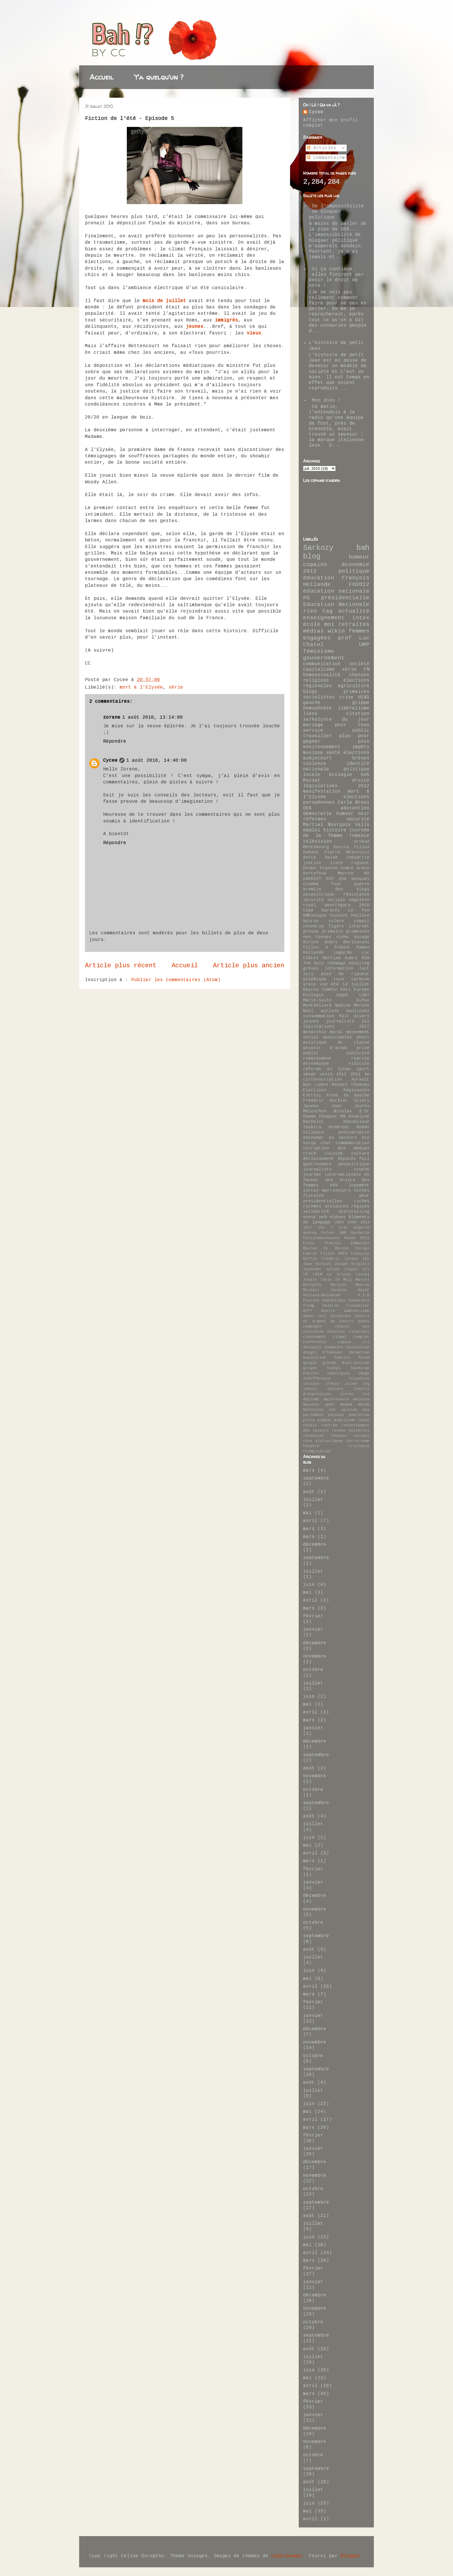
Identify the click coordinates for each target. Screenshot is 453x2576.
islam (351, 1384)
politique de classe (336, 1042)
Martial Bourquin (327, 824)
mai (307, 1513)
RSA (366, 958)
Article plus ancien (248, 965)
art (322, 1316)
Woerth (328, 1311)
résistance (357, 894)
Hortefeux (314, 873)
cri (366, 1342)
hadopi (334, 1368)
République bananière (346, 1300)
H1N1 (364, 697)
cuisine (334, 1153)
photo (363, 1037)
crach (309, 1153)
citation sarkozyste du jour (336, 716)
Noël (308, 1011)
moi (329, 624)
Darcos (341, 847)
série (176, 687)
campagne (312, 1326)
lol (366, 1021)
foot (336, 884)
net (332, 1410)
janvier (313, 1629)
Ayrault (360, 1079)
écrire (311, 942)
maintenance (336, 1399)
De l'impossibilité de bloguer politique (336, 212)
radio (364, 1420)
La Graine (339, 1274)
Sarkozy (318, 548)
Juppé (341, 995)
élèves (338, 1217)
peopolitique (318, 894)
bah (363, 548)
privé (363, 1048)
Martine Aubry (340, 958)
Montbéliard (317, 1005)
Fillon (362, 847)
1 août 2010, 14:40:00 (156, 760)
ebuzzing (359, 963)
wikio (336, 631)
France (342, 947)
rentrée (329, 1425)
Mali (347, 1279)
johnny (310, 1389)
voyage (362, 937)
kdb (334, 1185)
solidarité (316, 1211)
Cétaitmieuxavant (321, 1238)
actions (330, 1011)
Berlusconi (357, 942)
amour (309, 1316)
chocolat (336, 1331)
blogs (310, 691)
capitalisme (319, 669)
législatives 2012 (336, 786)
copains (315, 564)
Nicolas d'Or (352, 1111)
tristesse (359, 1446)
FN (367, 669)
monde (364, 1404)
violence (314, 763)
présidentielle (345, 598)
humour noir (353, 813)
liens (310, 713)
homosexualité (322, 675)
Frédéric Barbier (325, 1100)
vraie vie (315, 984)
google (310, 1363)
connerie (313, 926)
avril (310, 1520)
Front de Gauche (348, 1095)
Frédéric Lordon (339, 1259)
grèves (311, 968)
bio (366, 1137)
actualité (354, 611)
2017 (307, 1227)
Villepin (313, 1132)
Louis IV (330, 1279)
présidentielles (322, 1201)
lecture (335, 1389)
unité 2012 (333, 1074)
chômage (336, 963)
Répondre (114, 741)
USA (342, 878)
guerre (362, 884)
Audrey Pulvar (319, 1233)
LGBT (364, 995)
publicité (358, 1053)
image (364, 1373)
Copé (308, 910)
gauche (311, 702)
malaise (361, 1399)
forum (364, 1358)
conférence (314, 1342)
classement (314, 1337)
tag (327, 611)
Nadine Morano (352, 1005)
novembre (314, 1656)
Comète (329, 989)
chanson (359, 675)
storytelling (354, 1211)
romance (359, 835)
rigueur (360, 863)
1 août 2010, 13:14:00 (152, 717)
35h (321, 1227)
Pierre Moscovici (347, 852)
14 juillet (356, 984)
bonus (364, 1321)
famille (342, 1358)
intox (361, 618)
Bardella (360, 1233)
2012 (310, 571)
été (335, 984)
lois (308, 974)
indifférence (317, 1378)
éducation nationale (336, 591)
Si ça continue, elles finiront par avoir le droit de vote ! (336, 278)
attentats (341, 1316)
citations (359, 1331)
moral (336, 1032)
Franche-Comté (336, 868)
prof (345, 638)
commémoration (353, 1143)
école (311, 624)
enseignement (324, 618)
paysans (336, 1415)
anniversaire (354, 1132)
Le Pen (359, 910)
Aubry (331, 942)
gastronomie (317, 1164)
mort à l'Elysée (141, 687)
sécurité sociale (324, 900)
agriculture (354, 686)
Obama (309, 1116)
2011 (355, 1074)
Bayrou (311, 989)
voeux (309, 1217)
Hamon (363, 947)
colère (336, 921)
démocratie (317, 813)
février (313, 1616)
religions (316, 680)
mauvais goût (319, 1404)
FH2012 (359, 584)
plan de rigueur (345, 974)
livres (347, 1394)
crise (346, 697)
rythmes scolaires (325, 1206)
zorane (111, 717)
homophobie (317, 708)
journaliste (340, 1021)
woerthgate (338, 905)
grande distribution (346, 1363)
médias (313, 631)
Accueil (102, 77)
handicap (360, 1368)
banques (360, 878)
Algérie (361, 1227)
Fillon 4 (315, 947)
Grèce (363, 868)
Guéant (311, 852)
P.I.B (364, 1295)
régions (360, 1206)
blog (311, 556)
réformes (314, 819)
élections (357, 752)
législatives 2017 (336, 1026)
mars (309, 1470)
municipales (337, 1037)
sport (363, 1069)
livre (336, 863)
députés (347, 1158)
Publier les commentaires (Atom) (176, 980)
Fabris (310, 1253)
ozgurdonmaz (287, 2556)
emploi (311, 830)
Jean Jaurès (350, 1106)
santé (333, 752)
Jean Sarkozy (317, 1264)
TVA (307, 963)
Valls (362, 824)
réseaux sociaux (350, 1436)
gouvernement (324, 658)
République (357, 1121)
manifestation (322, 791)
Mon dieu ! (326, 400)
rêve (307, 1441)
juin (309, 1584)
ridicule (359, 1063)
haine (331, 857)
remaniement (317, 1058)
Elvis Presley (322, 1243)
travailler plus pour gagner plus (336, 738)
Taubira (312, 1127)
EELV (365, 1238)
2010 (364, 905)
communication (322, 664)
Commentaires (327, 157)
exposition (314, 1358)
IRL (366, 1259)
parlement (313, 1415)
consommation (318, 1016)
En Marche (336, 1248)
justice (312, 863)
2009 (352, 1222)
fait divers (354, 1016)
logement (359, 1185)
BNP (343, 1233)
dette (309, 857)
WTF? (307, 1311)
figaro (336, 926)
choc (326, 1143)
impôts (361, 747)
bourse (311, 921)
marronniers (336, 1190)
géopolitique (354, 1164)
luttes (311, 1190)
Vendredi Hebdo (349, 1127)
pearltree (359, 1415)
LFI (366, 1269)
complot (361, 1337)
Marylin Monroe (350, 1285)
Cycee (110, 760)
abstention (355, 808)
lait (364, 968)
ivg (366, 1384)
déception (359, 1352)
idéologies (338, 1373)
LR (305, 1274)
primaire (332, 931)
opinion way (355, 1410)
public (311, 1053)
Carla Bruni (354, 802)
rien (310, 611)
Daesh (350, 1238)
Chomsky (360, 1084)
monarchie (314, 1032)
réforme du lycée (327, 1069)
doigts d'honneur (323, 1352)
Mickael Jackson (325, 1290)
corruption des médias (336, 1148)
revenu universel (351, 1430)
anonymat (313, 1137)
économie (356, 564)
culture (360, 1153)
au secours (343, 1137)
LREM (317, 1274)
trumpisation (317, 1451)
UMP (364, 644)
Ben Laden (315, 1084)
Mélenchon (314, 1111)
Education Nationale (336, 604)
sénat (309, 1074)
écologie (340, 774)
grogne (310, 1368)
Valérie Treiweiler (346, 1305)
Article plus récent (120, 965)
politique (354, 571)
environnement (322, 747)
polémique (314, 979)
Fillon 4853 (334, 1253)
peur (364, 1195)
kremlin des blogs (336, 889)
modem (346, 1404)
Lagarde (343, 952)
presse (311, 931)
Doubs (309, 868)
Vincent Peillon (350, 915)
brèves (361, 758)
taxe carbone (352, 979)
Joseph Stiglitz (352, 1264)
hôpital (311, 1373)
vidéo (342, 937)
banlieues (358, 1011)
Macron (345, 873)
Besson (339, 1084)
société (359, 664)
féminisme (318, 651)
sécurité (358, 819)
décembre (314, 1544)
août (309, 1492)
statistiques (329, 1441)
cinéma (311, 884)
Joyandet (312, 1269)
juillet (313, 1499)
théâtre (311, 1446)
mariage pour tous (336, 725)
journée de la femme (336, 833)
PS (306, 598)
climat (340, 1337)
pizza (309, 1420)
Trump (309, 1305)
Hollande (313, 952)
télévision (317, 841)
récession (313, 1436)
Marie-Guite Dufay (336, 1000)
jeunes (311, 1021)
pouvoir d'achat (325, 1048)
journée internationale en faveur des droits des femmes (336, 1180)
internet (359, 926)
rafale (310, 1425)
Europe (363, 1248)
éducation (318, 578)
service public (336, 730)
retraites (354, 624)
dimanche (334, 1347)
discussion (358, 1347)
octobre (313, 1669)
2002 (339, 1222)
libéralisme (354, 708)
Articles (321, 148)
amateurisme (357, 1311)
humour (359, 557)
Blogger (351, 2556)
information (339, 968)
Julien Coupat (342, 1269)
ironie (332, 1384)
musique (313, 752)
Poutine (311, 1300)
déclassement (318, 1158)
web (323, 1217)
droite (361, 780)
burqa (309, 1143)
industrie (358, 857)
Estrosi (312, 1095)
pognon (324, 1420)
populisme (344, 1420)
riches (362, 1201)
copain (344, 1342)
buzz (319, 963)
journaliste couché (336, 1169)
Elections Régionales (336, 1090)
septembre (316, 1478)
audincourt (317, 758)
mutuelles (313, 1410)
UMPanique (314, 915)
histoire (334, 830)
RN (343, 1116)
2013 (365, 1222)
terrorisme (358, 1441)
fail (364, 1158)
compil (362, 921)
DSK (307, 808)
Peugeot (328, 1116)
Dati (345, 989)
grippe (361, 702)
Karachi (331, 910)
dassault (312, 1347)
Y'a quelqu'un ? (158, 77)
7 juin (339, 1227)
